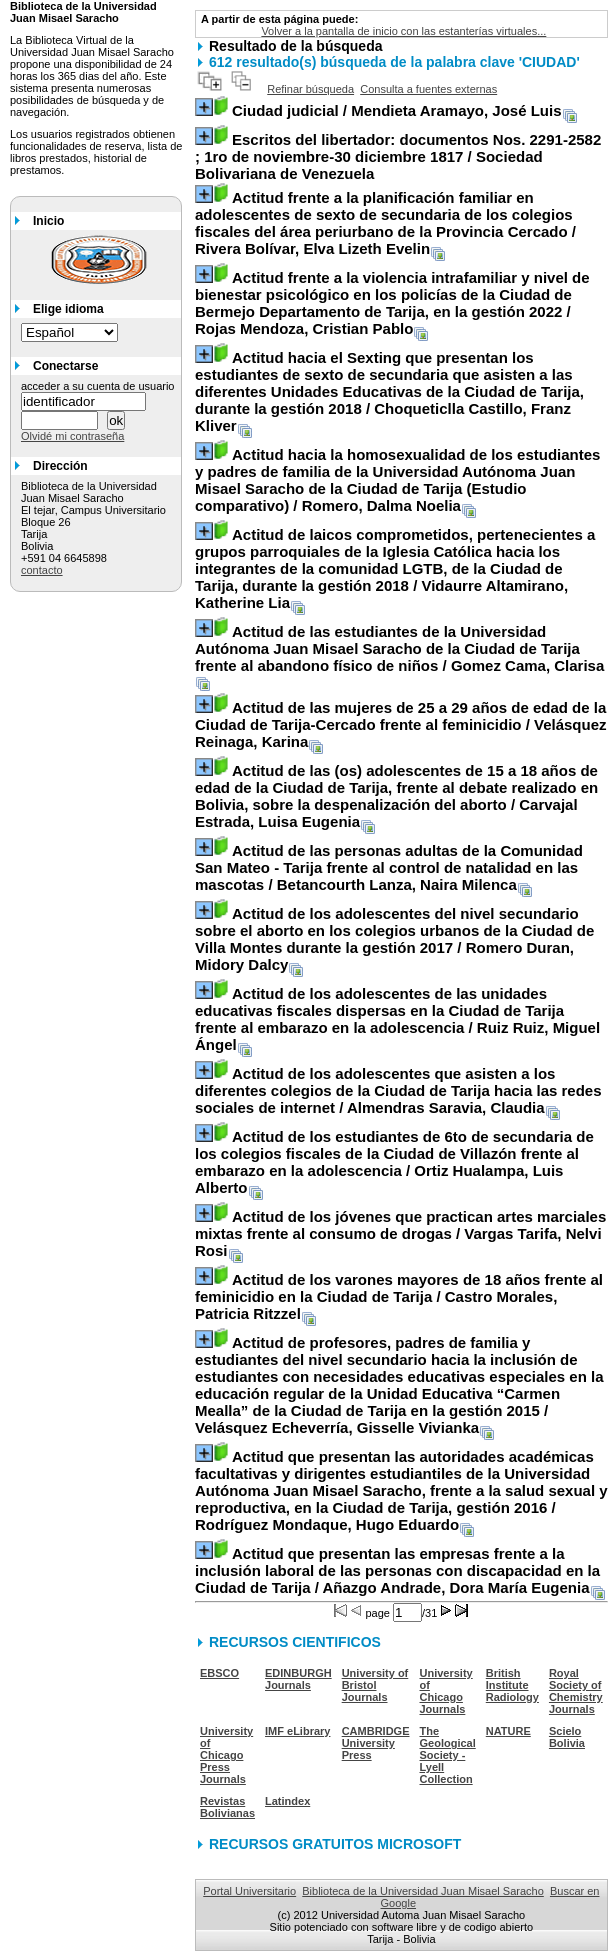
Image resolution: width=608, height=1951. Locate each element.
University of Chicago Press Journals (226, 1755)
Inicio (48, 221)
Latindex (287, 1801)
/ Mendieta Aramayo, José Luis (397, 110)
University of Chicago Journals (446, 1691)
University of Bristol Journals (375, 1685)
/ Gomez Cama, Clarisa (399, 648)
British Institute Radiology (512, 1685)
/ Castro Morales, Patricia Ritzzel (399, 1296)
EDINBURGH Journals (298, 1679)
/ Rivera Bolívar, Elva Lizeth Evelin (385, 223)
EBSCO (219, 1673)
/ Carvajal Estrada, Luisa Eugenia (396, 796)
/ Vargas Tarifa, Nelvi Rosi (400, 1233)
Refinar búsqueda (310, 89)
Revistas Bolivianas (227, 1807)
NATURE (508, 1731)
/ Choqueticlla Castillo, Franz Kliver (389, 391)
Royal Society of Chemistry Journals (576, 1691)
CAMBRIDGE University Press (376, 1743)
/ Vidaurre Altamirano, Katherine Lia (395, 568)
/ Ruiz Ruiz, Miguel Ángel (397, 1019)
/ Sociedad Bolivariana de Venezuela (398, 156)
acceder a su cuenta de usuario (98, 386)
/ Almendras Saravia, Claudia (398, 1090)
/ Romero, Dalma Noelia (397, 480)
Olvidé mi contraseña (72, 436)
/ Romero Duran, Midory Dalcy (394, 939)
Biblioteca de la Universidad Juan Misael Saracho (423, 1891)
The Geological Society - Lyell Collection (448, 1755)
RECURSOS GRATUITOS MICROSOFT (335, 1844)
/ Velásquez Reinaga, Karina (401, 724)
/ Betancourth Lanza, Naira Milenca (389, 867)
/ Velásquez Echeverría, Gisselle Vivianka (399, 1385)
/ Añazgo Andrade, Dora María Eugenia (397, 1570)
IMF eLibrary (297, 1731)
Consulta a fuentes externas (428, 89)
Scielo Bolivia (567, 1737)
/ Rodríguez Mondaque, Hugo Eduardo (401, 1490)
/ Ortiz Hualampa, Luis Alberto (394, 1162)
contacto (42, 570)
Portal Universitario (249, 1891)
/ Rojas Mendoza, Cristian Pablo (392, 303)
